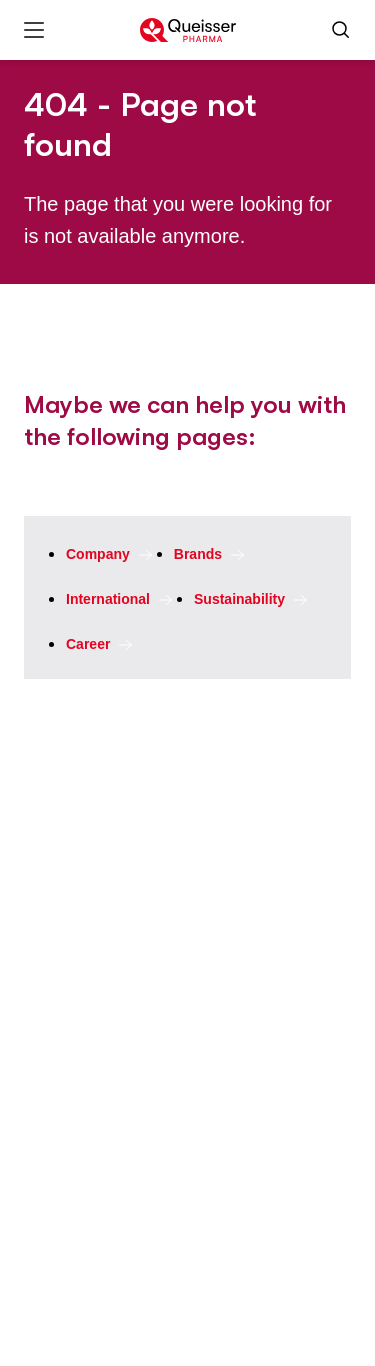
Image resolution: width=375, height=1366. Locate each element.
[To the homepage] (188, 30)
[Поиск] (341, 30)
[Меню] (34, 30)
